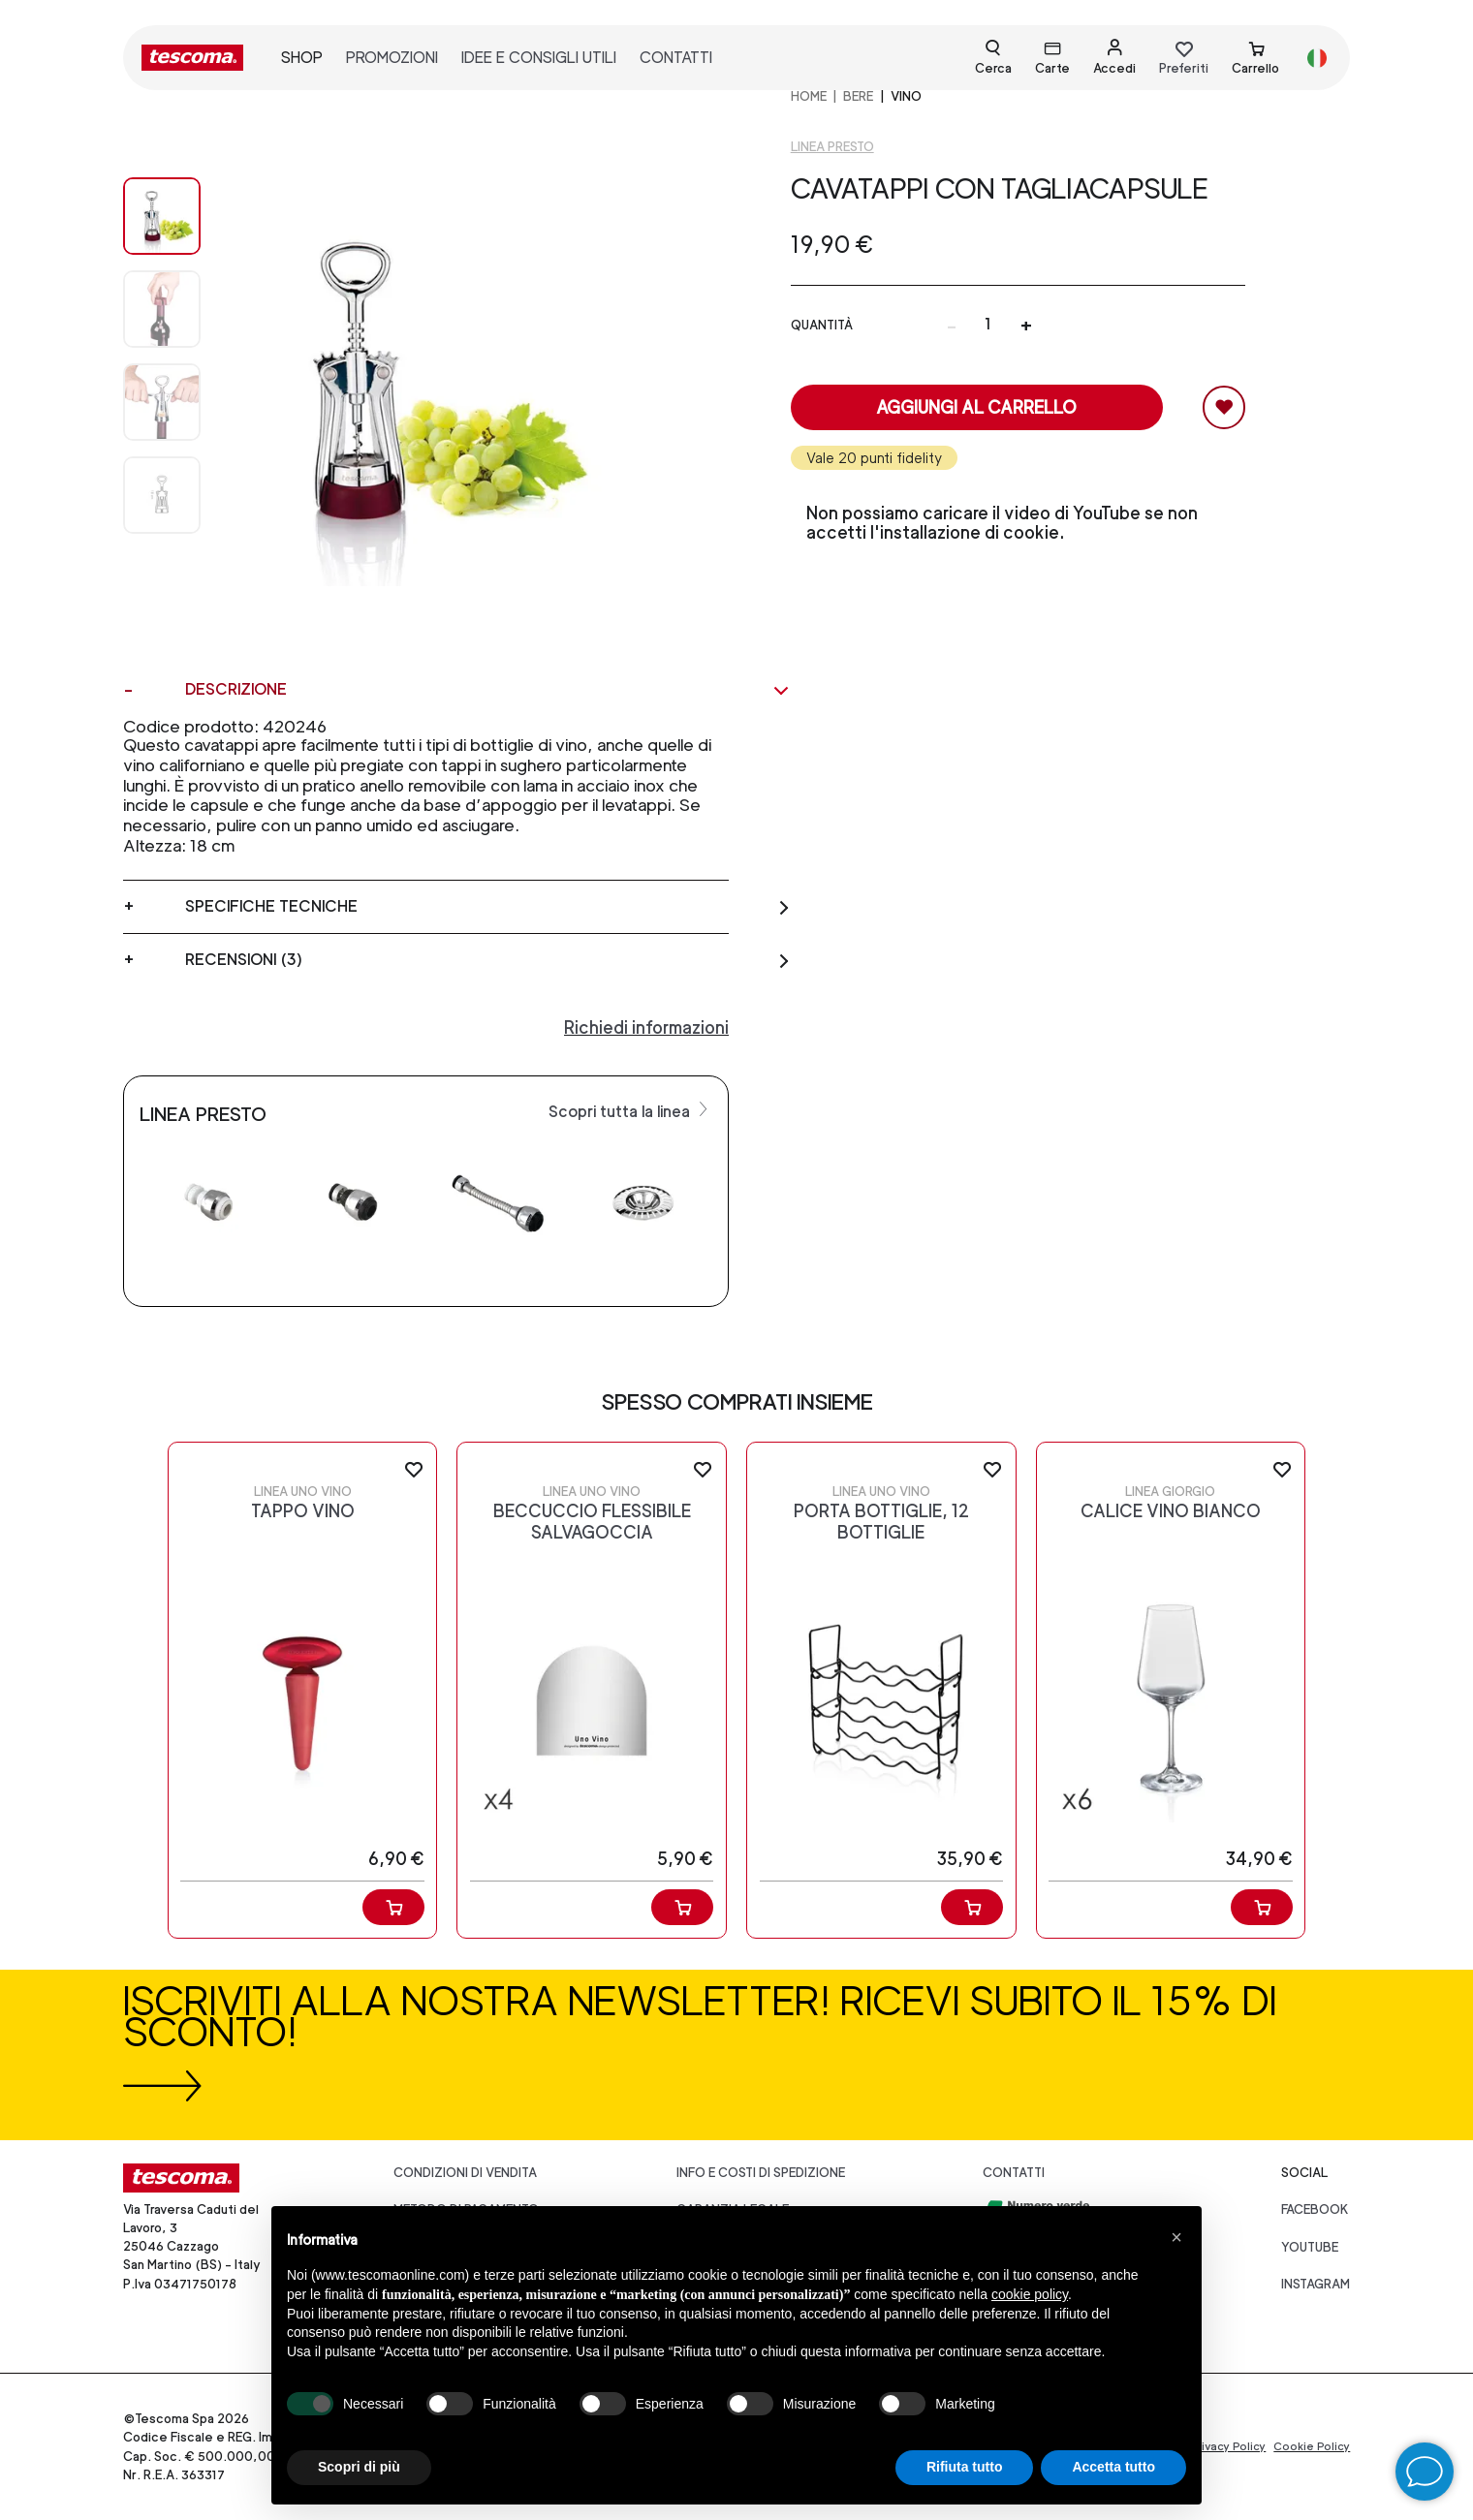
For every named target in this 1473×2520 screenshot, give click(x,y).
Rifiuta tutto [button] (964, 2466)
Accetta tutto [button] (1113, 2466)
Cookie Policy (1311, 2446)
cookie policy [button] (1029, 2294)
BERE (858, 96)
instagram (1315, 2284)
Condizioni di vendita (465, 2172)
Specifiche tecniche (488, 907)
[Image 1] (162, 309)
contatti (676, 57)
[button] (1176, 2237)
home (809, 96)
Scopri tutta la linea (630, 1110)
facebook (1315, 2209)
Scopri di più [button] (359, 2466)
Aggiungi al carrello (976, 407)
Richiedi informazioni (646, 1027)
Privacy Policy (1228, 2446)
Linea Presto (832, 147)
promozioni (392, 57)
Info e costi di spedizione (760, 2172)
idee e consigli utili (538, 57)
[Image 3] (162, 495)
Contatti (1014, 2172)
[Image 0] (162, 216)
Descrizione (488, 690)
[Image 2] (162, 402)
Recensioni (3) (488, 960)
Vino (906, 96)
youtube (1309, 2247)
